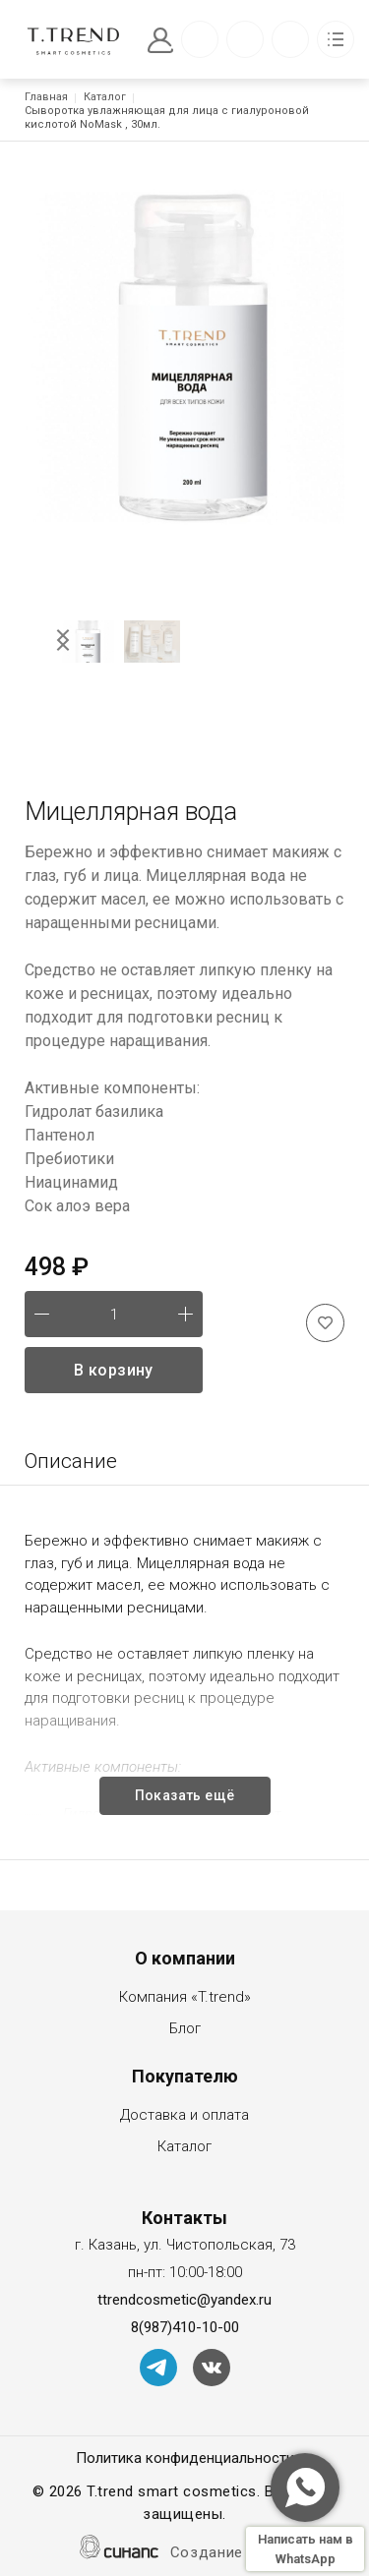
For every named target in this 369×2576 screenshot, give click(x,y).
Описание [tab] (71, 1461)
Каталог (105, 96)
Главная (46, 96)
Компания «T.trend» (185, 1998)
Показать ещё (185, 1795)
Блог (185, 2030)
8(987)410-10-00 (185, 2327)
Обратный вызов (199, 39)
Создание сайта (230, 2554)
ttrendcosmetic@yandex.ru (184, 2300)
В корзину (114, 1370)
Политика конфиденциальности (185, 2459)
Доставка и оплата (184, 2116)
